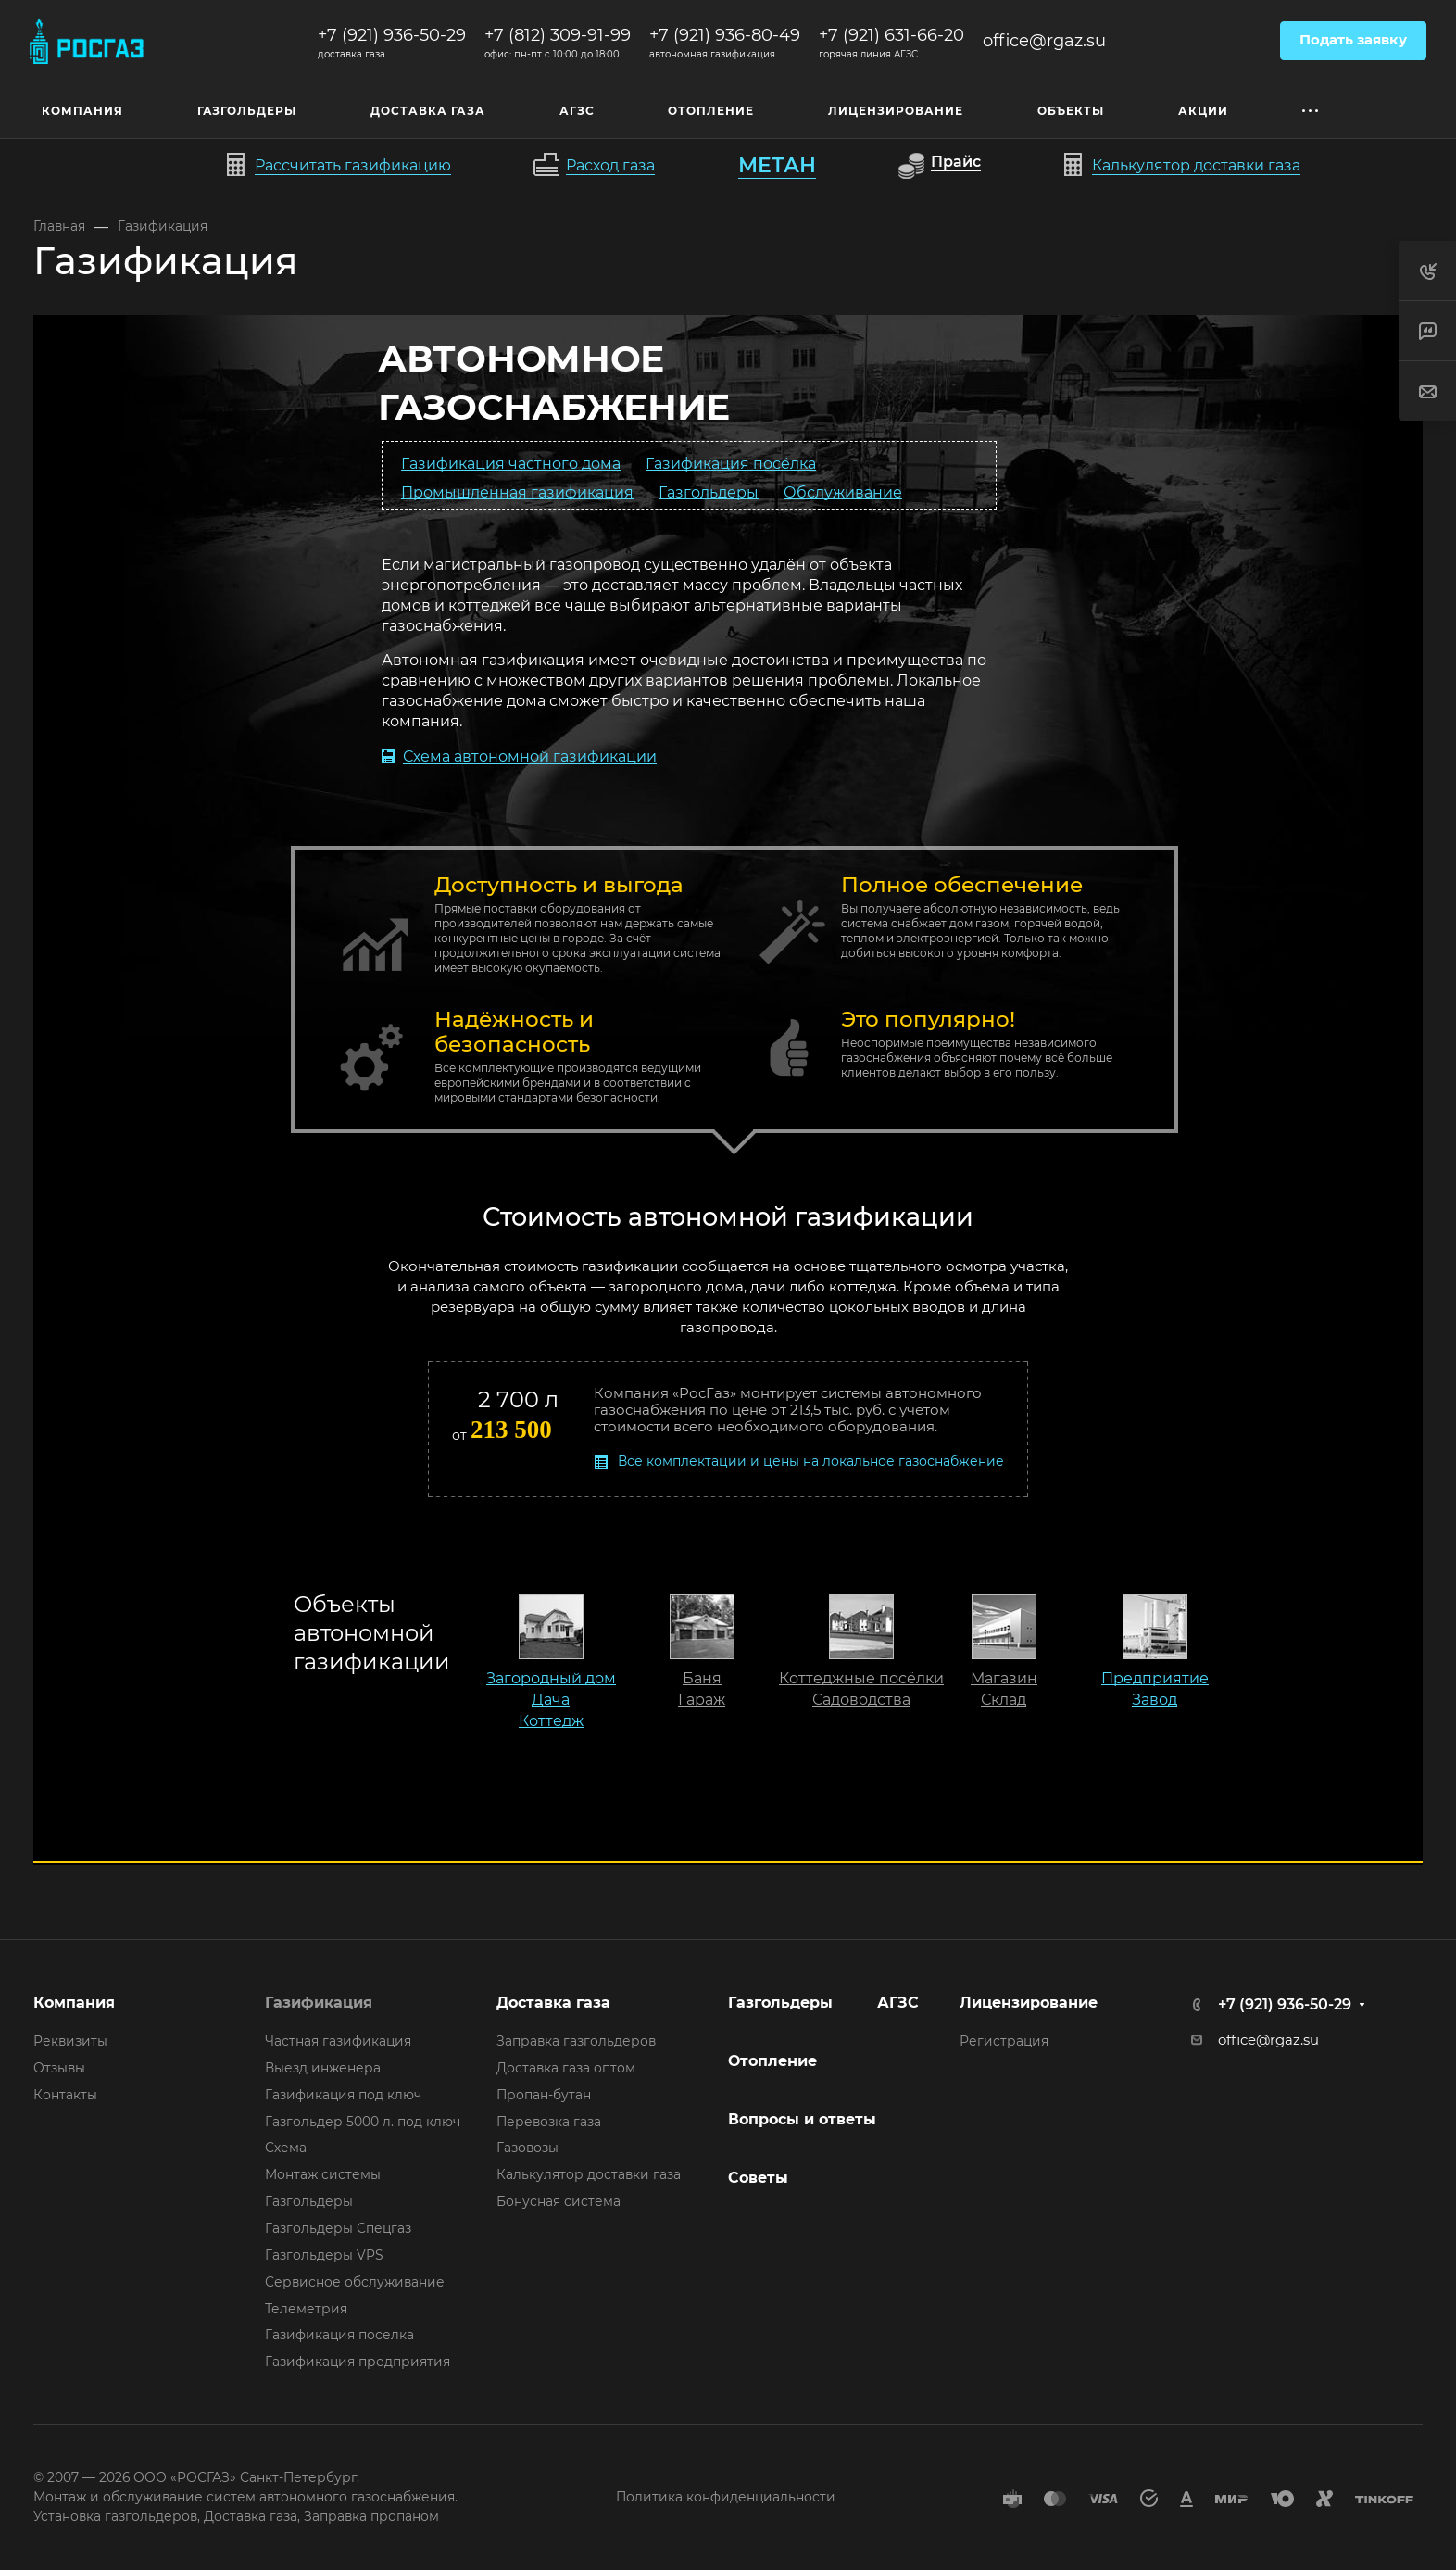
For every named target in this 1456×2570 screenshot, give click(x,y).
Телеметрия (306, 2308)
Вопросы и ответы (802, 2119)
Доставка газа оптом (565, 2067)
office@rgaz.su (1044, 41)
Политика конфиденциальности (725, 2496)
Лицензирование (1029, 2002)
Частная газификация (338, 2041)
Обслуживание (843, 491)
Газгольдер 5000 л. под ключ (362, 2121)
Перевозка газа (548, 2121)
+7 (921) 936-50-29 (392, 35)
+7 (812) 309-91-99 (557, 35)
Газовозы (527, 2147)
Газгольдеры (709, 491)
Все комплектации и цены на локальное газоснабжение (811, 1460)
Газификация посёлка (731, 463)
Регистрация (1004, 2041)
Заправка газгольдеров (576, 2041)
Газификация (318, 2002)
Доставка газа (553, 2002)
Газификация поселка (339, 2334)
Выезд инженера (323, 2067)
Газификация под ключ (343, 2094)
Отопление (772, 2061)
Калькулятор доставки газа (588, 2174)
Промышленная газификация (517, 491)
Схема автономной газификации (530, 756)
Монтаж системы (323, 2174)
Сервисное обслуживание (355, 2281)
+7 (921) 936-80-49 (724, 35)
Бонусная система (558, 2201)
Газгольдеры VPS (324, 2255)
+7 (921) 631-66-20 (891, 35)
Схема (286, 2147)
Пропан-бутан (543, 2094)
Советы (758, 2177)
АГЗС (898, 2002)
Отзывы (59, 2067)
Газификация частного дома (511, 463)
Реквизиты (70, 2041)
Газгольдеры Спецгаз (338, 2228)
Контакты (65, 2094)
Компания (74, 2002)
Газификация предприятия (357, 2361)
